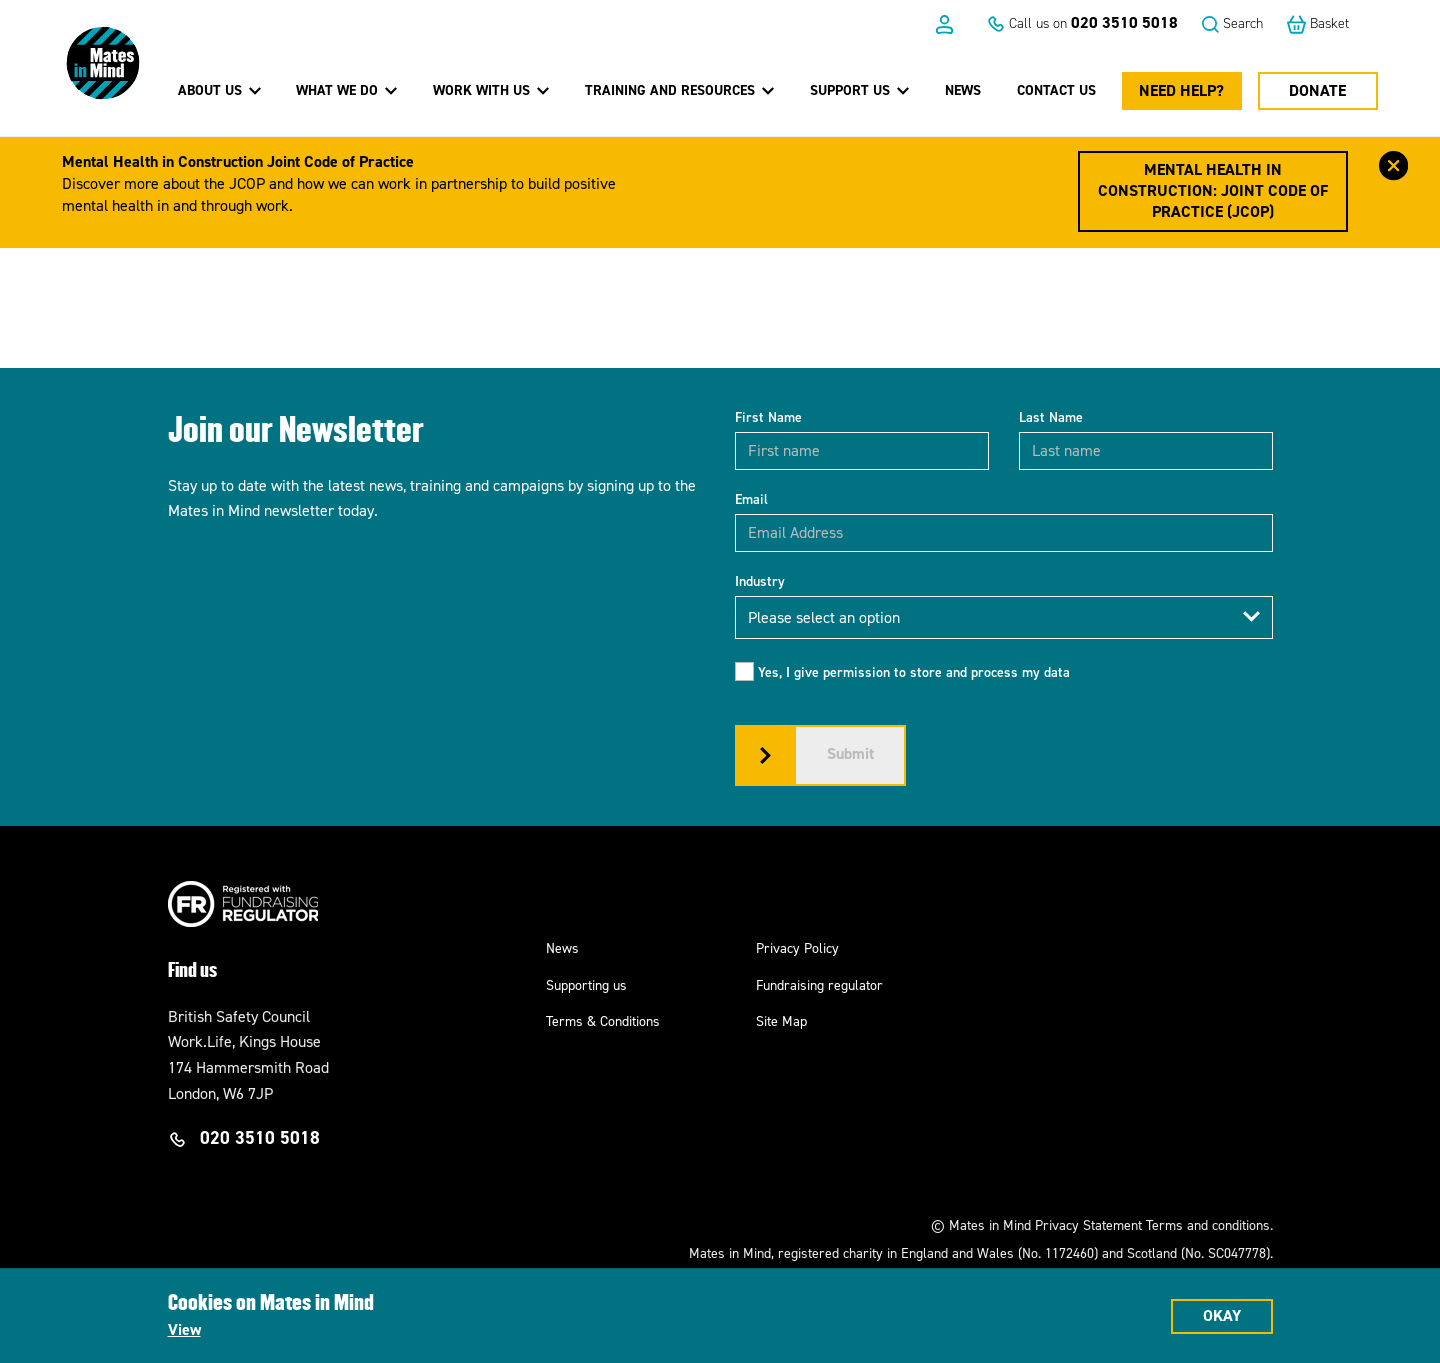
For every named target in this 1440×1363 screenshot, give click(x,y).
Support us (859, 90)
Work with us (491, 90)
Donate (1317, 90)
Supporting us (586, 985)
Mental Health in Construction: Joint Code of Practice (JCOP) (1213, 190)
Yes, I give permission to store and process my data (914, 672)
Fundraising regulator (819, 985)
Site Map (781, 1021)
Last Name (1051, 417)
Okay (1222, 1315)
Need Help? (1181, 90)
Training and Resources (679, 90)
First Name (768, 417)
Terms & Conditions (603, 1021)
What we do (346, 90)
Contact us (1056, 90)
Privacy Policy (797, 948)
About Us (219, 90)
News (963, 90)
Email (751, 499)
